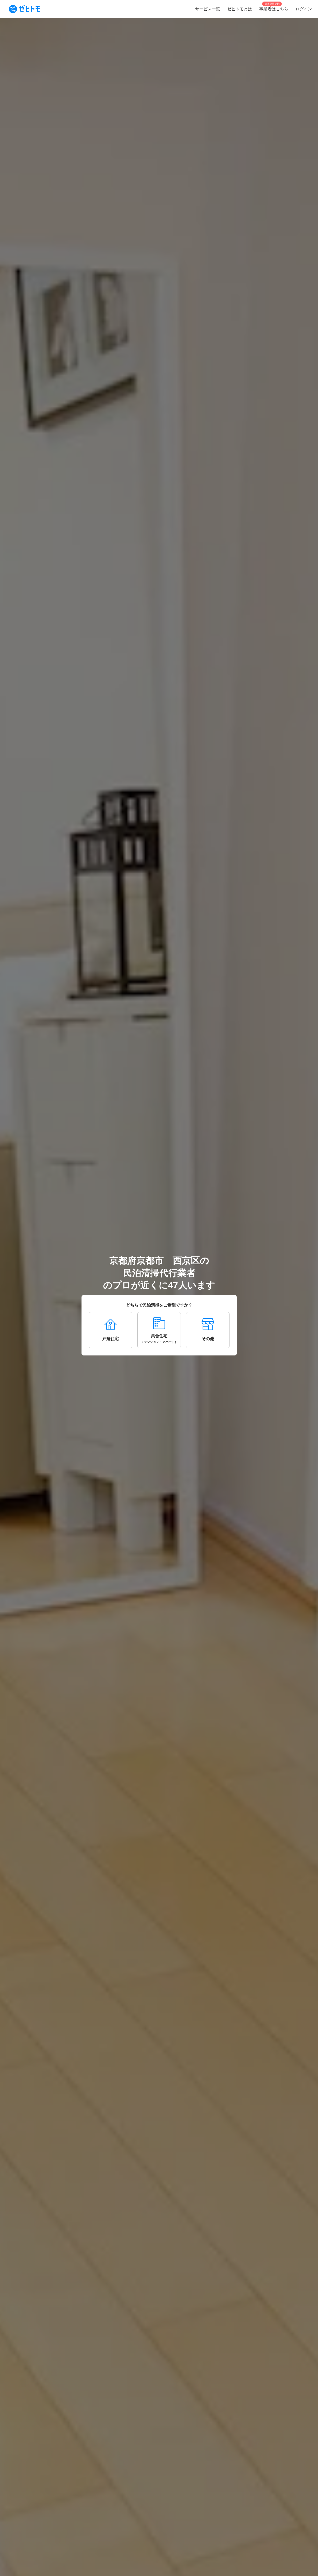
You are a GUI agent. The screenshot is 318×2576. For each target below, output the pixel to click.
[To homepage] (24, 9)
